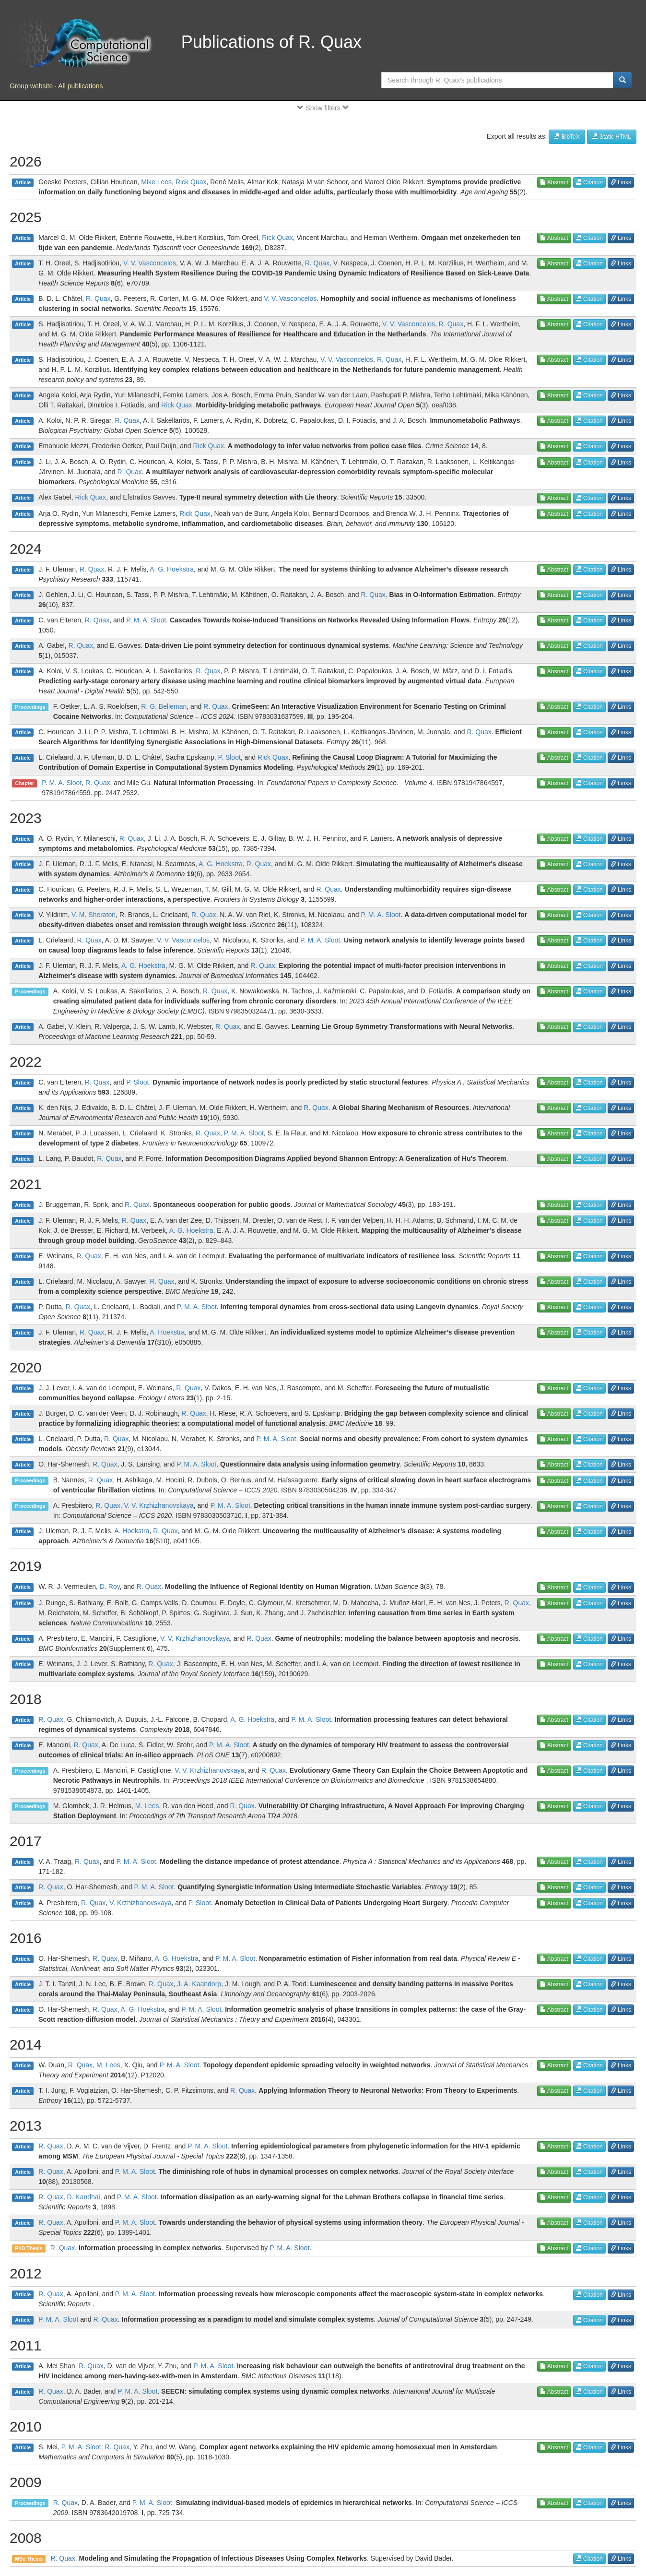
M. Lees (147, 1806)
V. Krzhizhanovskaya (140, 1903)
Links (621, 182)
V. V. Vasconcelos (149, 263)
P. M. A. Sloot (146, 620)
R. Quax (317, 263)
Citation (589, 182)
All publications (80, 86)
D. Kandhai (83, 2197)
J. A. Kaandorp (199, 1984)
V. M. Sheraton (93, 914)
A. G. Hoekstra (172, 569)
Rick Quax (191, 182)
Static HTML (611, 136)
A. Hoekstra (167, 1332)
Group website (31, 86)
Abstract (554, 182)
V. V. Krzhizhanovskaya (158, 1505)
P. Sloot (229, 757)
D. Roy (110, 1586)
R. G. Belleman (164, 706)
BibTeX (566, 136)
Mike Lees (156, 182)
